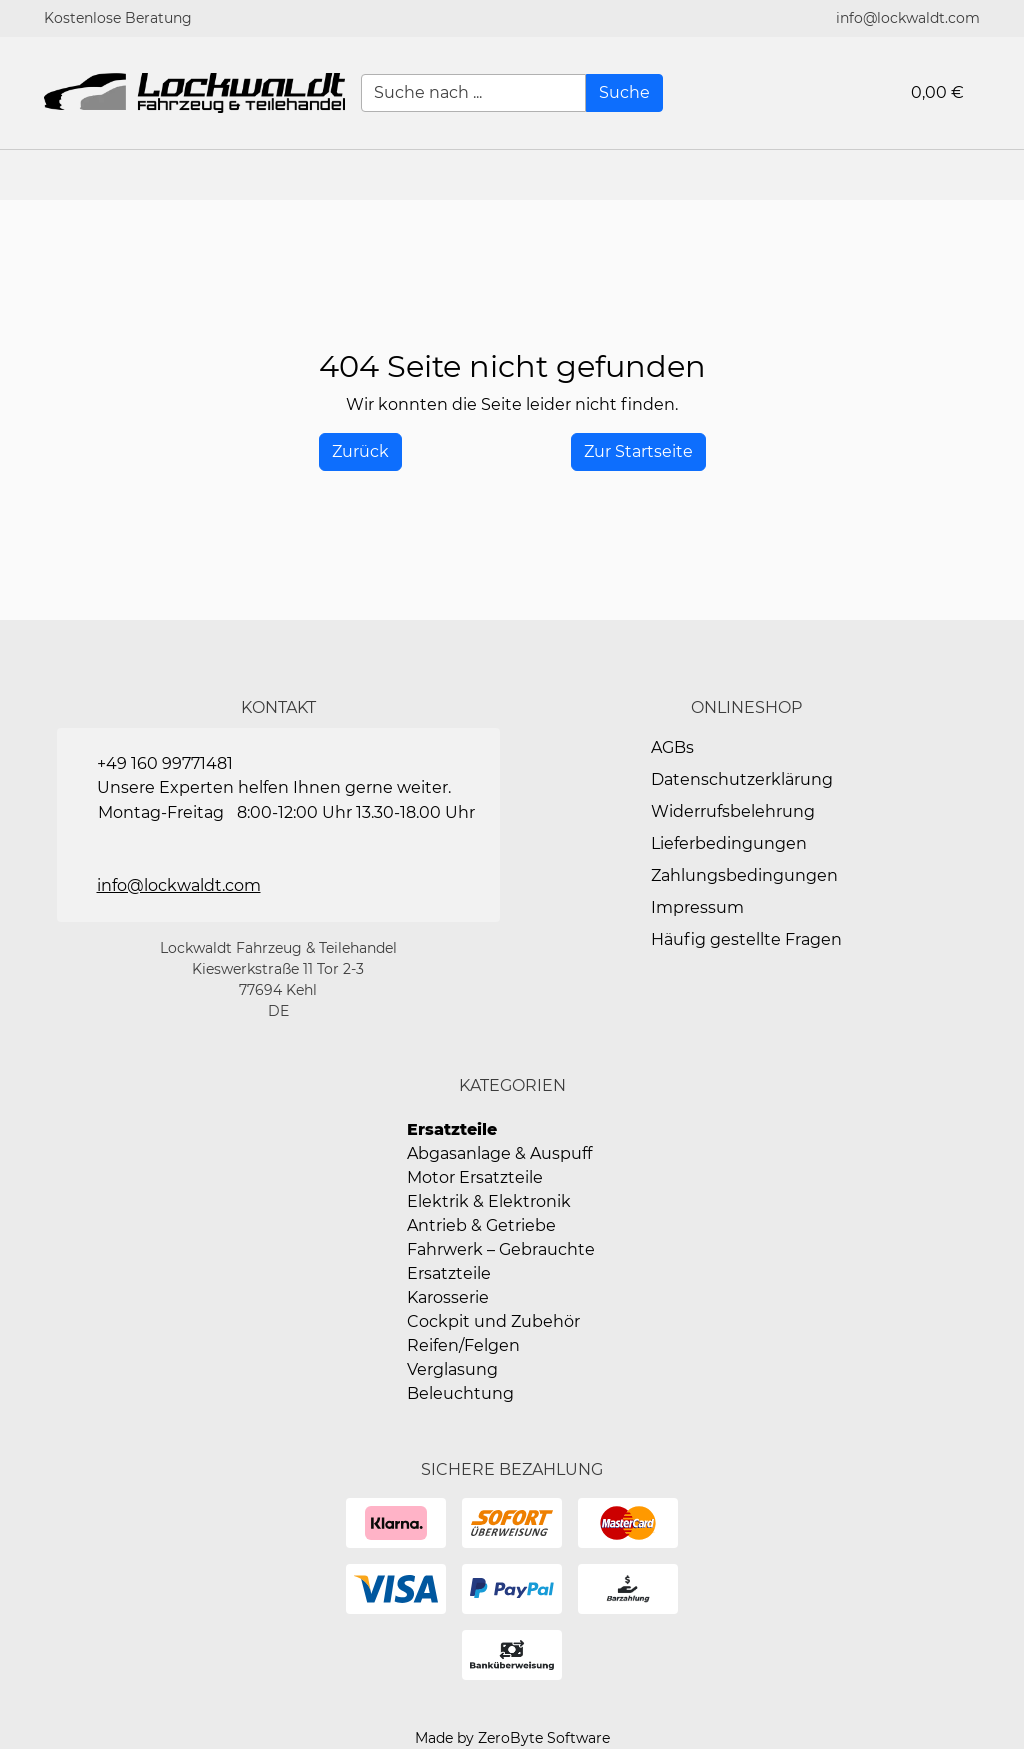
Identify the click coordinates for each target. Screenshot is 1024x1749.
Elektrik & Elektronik (489, 1201)
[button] (999, 175)
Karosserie (448, 1297)
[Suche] (624, 93)
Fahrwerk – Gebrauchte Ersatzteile (501, 1261)
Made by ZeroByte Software (512, 1738)
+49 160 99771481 (165, 763)
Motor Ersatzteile (475, 1177)
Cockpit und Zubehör (493, 1321)
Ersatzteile (452, 1129)
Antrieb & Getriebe (481, 1225)
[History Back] (360, 452)
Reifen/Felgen (463, 1345)
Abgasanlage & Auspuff (499, 1153)
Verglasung (452, 1369)
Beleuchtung (460, 1393)
